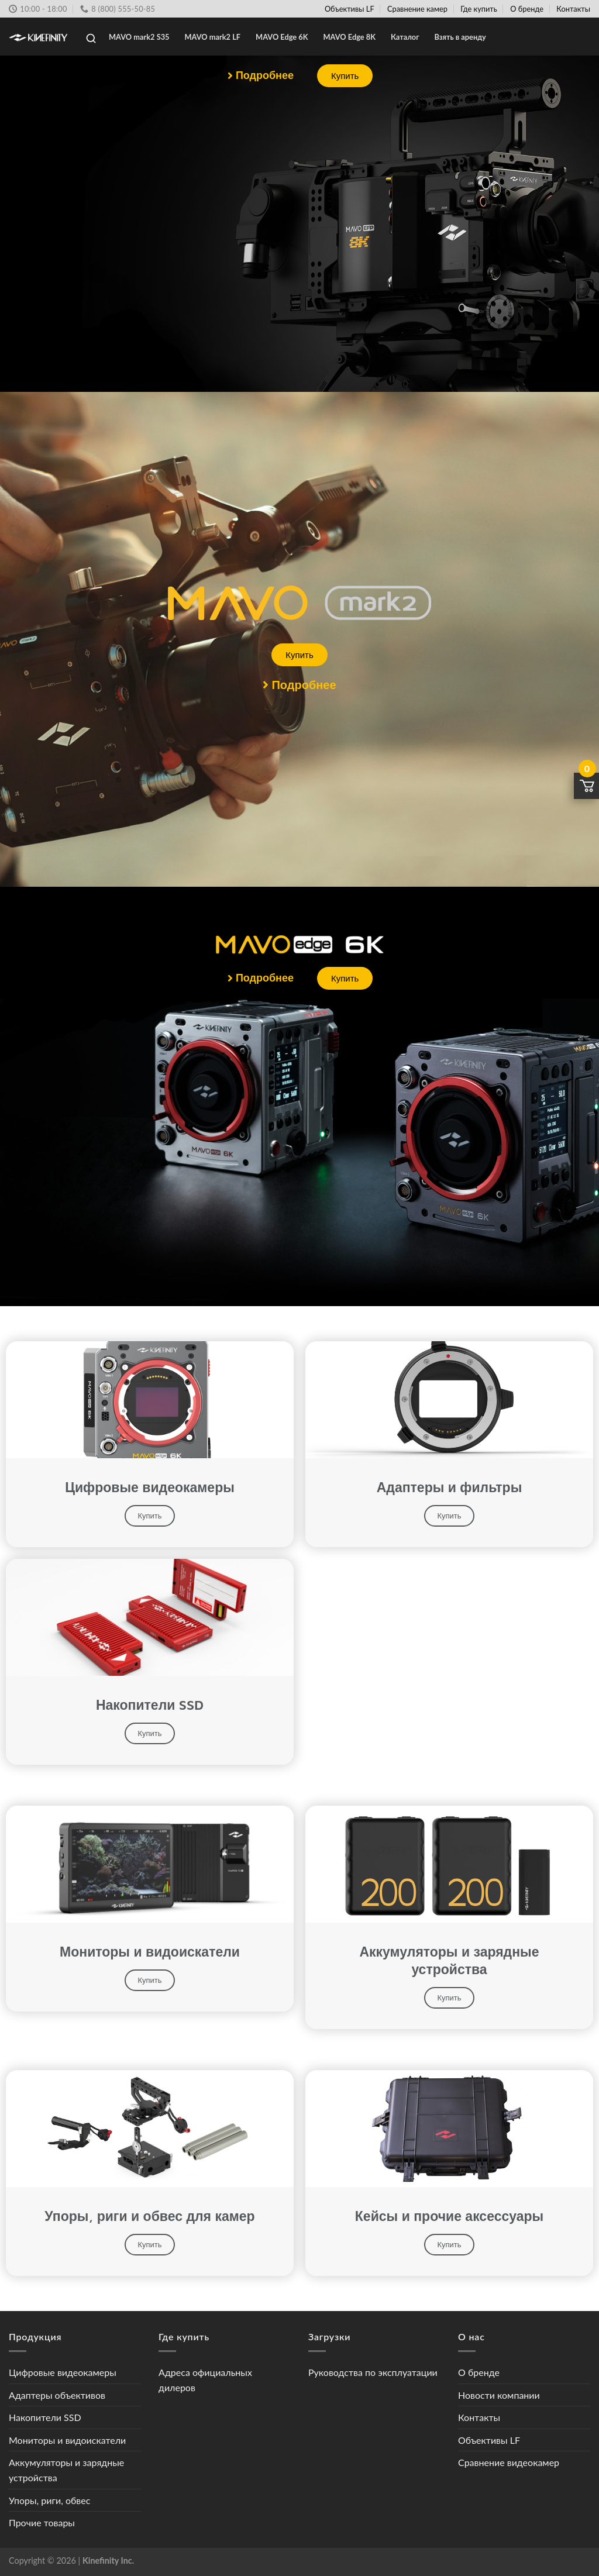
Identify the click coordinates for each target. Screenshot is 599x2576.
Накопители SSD (45, 2417)
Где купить (478, 8)
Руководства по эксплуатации (373, 2372)
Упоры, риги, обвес (49, 2500)
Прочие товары (42, 2522)
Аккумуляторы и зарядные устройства (66, 2470)
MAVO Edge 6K (282, 37)
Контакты (573, 8)
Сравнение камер (417, 8)
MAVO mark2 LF (213, 37)
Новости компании (499, 2395)
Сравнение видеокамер (508, 2462)
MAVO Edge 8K (349, 37)
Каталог (405, 37)
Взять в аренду (460, 37)
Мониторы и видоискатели (67, 2440)
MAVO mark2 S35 (139, 37)
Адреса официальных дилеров (205, 2380)
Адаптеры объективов (57, 2395)
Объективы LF (349, 8)
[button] (260, 75)
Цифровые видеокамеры (62, 2372)
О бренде (526, 8)
